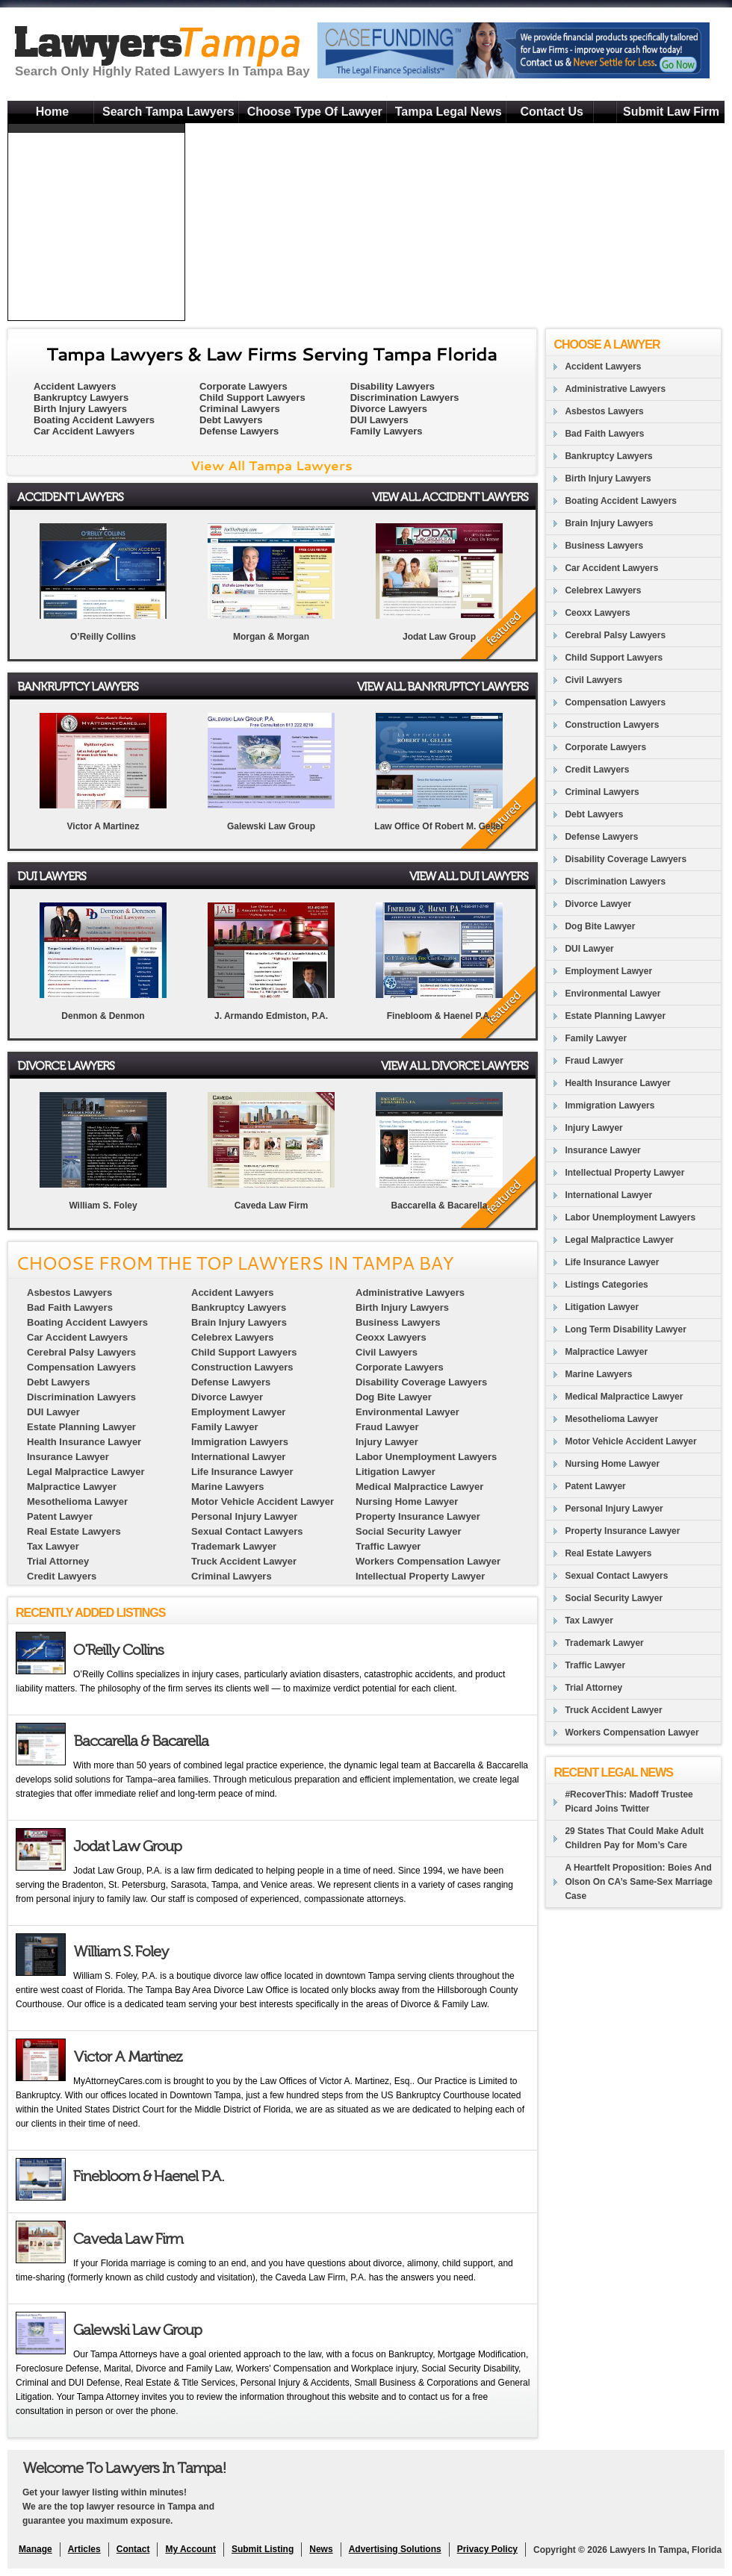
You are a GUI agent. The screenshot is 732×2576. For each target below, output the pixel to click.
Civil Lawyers (593, 680)
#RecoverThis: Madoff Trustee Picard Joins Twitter (628, 1801)
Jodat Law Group (439, 636)
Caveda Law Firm (271, 1205)
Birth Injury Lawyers (80, 408)
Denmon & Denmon (102, 1016)
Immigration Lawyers (609, 1105)
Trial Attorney (593, 1687)
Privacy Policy (487, 2549)
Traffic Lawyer (595, 1665)
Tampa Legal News (448, 111)
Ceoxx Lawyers (597, 613)
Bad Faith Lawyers (604, 433)
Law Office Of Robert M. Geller (438, 826)
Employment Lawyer (608, 971)
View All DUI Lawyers (468, 876)
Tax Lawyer (588, 1620)
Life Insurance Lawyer (612, 1262)
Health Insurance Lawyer (617, 1083)
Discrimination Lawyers (404, 397)
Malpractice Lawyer (606, 1352)
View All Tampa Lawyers (271, 465)
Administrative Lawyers (615, 389)
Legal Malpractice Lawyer (619, 1240)
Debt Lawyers (231, 419)
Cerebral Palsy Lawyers (615, 635)
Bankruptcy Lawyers (81, 397)
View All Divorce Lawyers (454, 1065)
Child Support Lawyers (252, 397)
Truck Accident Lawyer (613, 1710)
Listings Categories (606, 1284)
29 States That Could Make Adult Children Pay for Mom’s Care (634, 1838)
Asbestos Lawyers (604, 411)
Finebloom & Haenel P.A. (439, 1016)
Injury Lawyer (593, 1128)
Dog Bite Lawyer (600, 926)
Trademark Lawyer (604, 1643)
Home (52, 111)
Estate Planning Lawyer (615, 1016)
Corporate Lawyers (243, 386)
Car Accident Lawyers (84, 431)
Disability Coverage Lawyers (625, 859)
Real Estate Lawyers (608, 1553)
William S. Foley (103, 1205)
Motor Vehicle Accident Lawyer (630, 1441)
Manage (35, 2549)
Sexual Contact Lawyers (616, 1576)
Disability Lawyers (392, 386)
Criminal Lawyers (239, 408)
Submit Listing (263, 2549)
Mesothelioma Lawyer (611, 1419)
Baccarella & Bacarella (439, 1205)
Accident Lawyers (75, 386)
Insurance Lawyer (602, 1150)
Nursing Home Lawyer (612, 1464)
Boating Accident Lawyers (94, 419)
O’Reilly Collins (103, 636)
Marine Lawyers (598, 1374)
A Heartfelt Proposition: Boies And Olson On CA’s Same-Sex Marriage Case (639, 1881)
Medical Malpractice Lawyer (624, 1396)
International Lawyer (608, 1195)
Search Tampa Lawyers (168, 111)
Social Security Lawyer (614, 1598)
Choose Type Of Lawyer (314, 111)
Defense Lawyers (239, 431)
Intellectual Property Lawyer (624, 1172)
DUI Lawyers (379, 419)
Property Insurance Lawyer (622, 1531)
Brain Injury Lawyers (609, 523)
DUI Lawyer (589, 949)
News (320, 2549)
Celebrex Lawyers (603, 590)
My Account (190, 2549)
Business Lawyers (604, 545)
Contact (133, 2549)
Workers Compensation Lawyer (631, 1732)
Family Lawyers (386, 431)
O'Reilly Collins (118, 1650)
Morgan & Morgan (271, 636)
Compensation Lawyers (615, 702)
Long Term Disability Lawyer (625, 1329)
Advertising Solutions (395, 2549)
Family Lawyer (596, 1038)
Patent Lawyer (595, 1486)
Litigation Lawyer (602, 1307)
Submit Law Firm (671, 111)
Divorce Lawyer (598, 904)
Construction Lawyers (612, 725)
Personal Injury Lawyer (614, 1508)
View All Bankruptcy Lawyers (442, 686)
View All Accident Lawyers (450, 497)
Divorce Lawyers (388, 408)
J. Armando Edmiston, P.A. (271, 1016)
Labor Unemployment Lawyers (630, 1217)
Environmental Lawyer (612, 993)
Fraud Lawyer (594, 1060)
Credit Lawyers (597, 769)
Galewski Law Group (271, 826)
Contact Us (551, 111)
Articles (84, 2549)
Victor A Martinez (103, 826)
